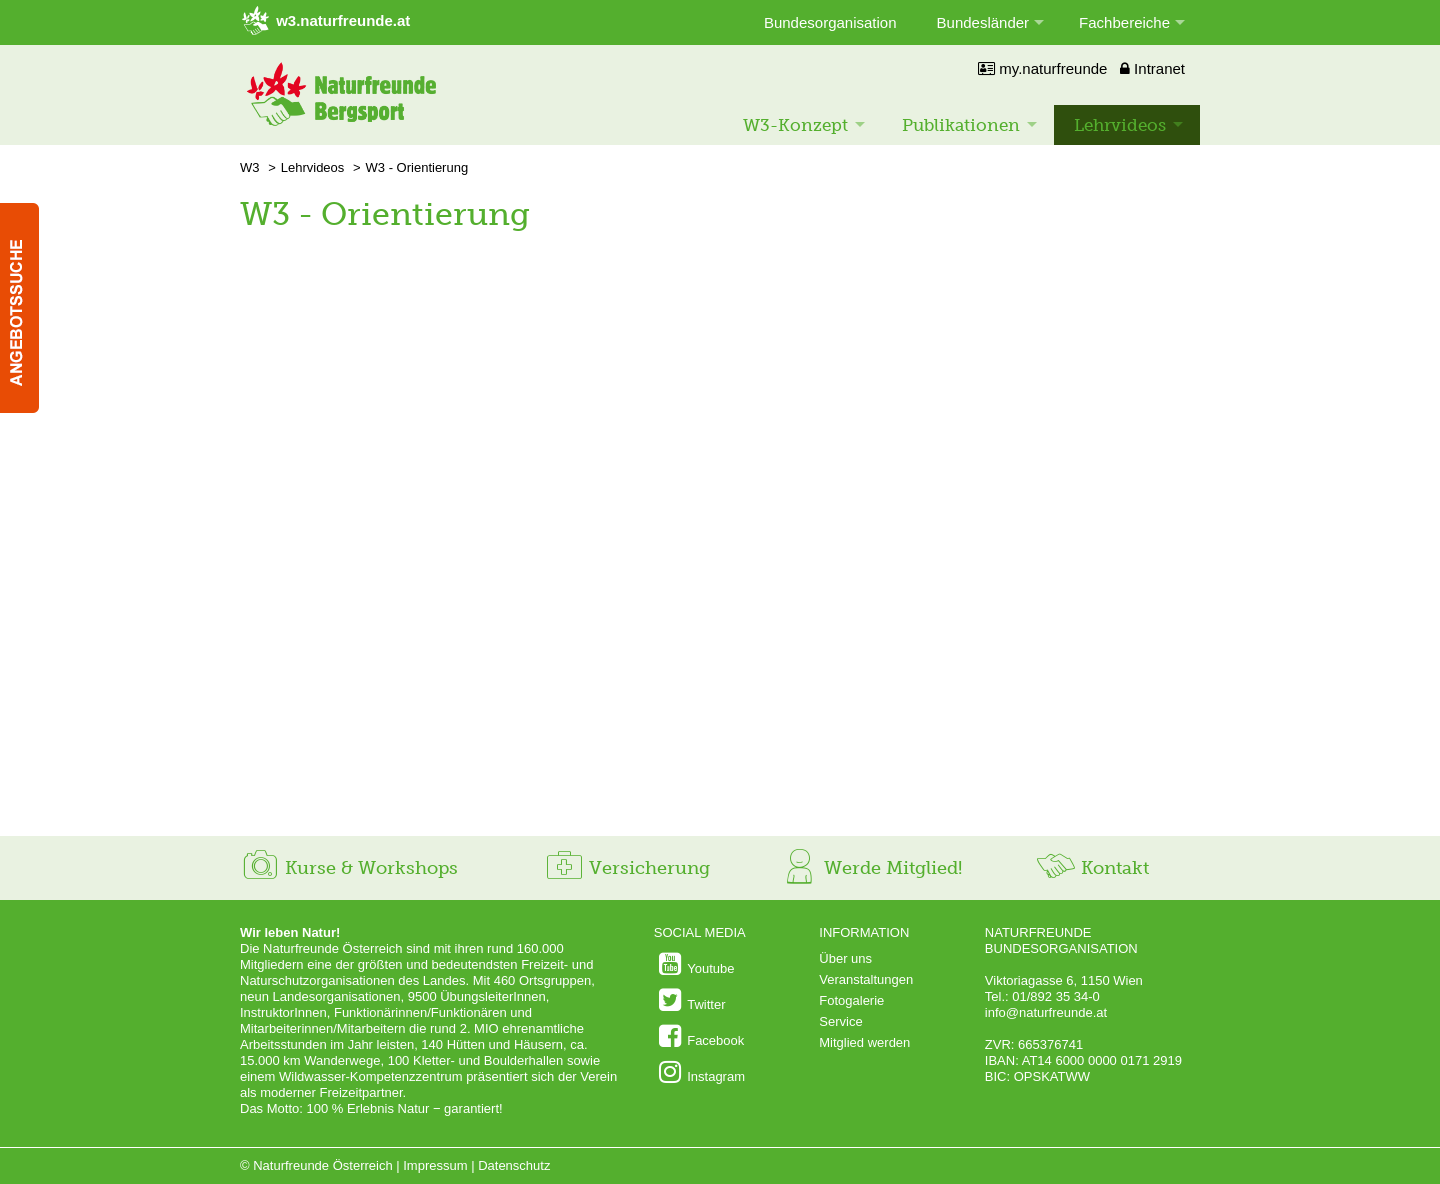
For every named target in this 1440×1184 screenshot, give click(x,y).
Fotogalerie (851, 1000)
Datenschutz (514, 1165)
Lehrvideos (1120, 125)
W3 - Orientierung (417, 167)
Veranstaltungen (866, 979)
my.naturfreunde (1042, 68)
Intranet (1152, 68)
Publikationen (961, 125)
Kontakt (1092, 868)
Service (840, 1021)
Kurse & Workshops (349, 868)
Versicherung (627, 868)
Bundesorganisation (830, 22)
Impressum (435, 1165)
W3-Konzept (795, 125)
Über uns (845, 958)
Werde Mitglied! (870, 868)
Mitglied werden (864, 1042)
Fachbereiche (1124, 22)
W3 (250, 167)
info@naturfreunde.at (1046, 1012)
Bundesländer (983, 22)
